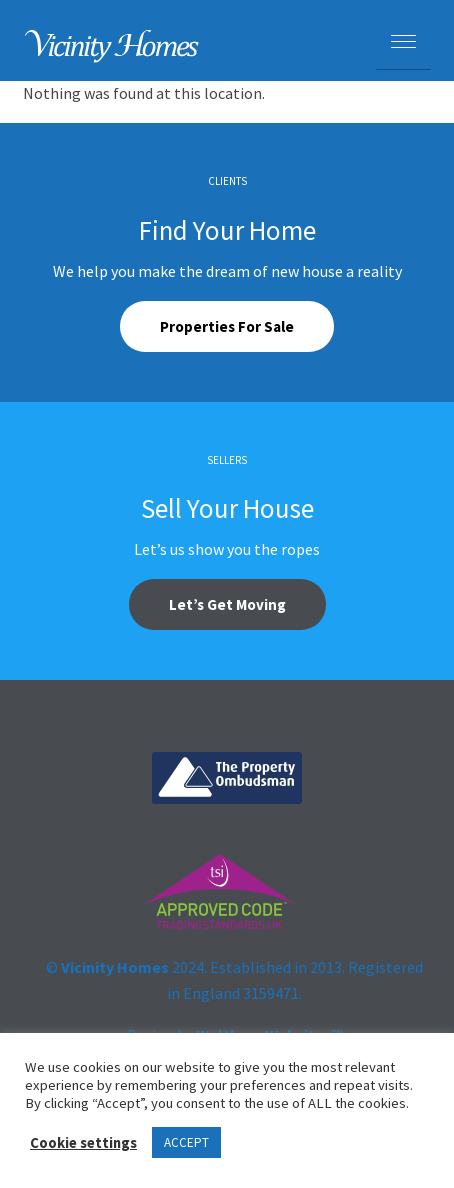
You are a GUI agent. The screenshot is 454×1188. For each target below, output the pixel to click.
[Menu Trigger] (403, 42)
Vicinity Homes (115, 967)
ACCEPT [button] (186, 1142)
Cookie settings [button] (83, 1143)
